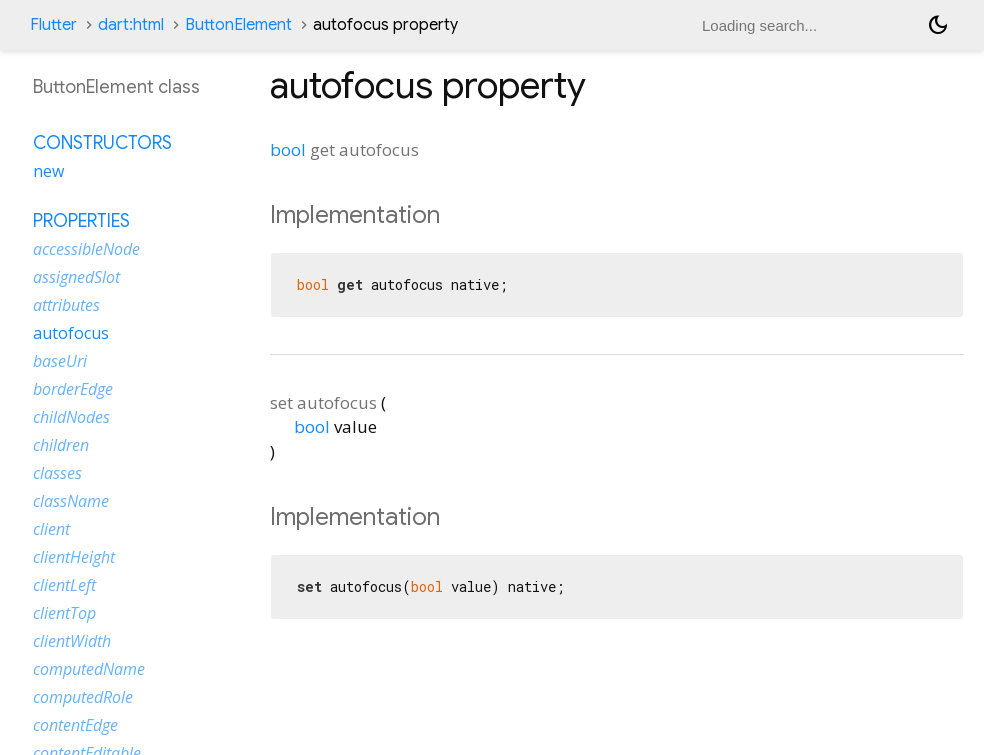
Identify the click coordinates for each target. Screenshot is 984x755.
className (71, 501)
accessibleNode (86, 249)
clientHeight (74, 557)
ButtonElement (238, 25)
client (51, 529)
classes (57, 473)
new (48, 171)
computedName (89, 669)
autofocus (71, 333)
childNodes (71, 417)
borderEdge (73, 389)
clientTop (64, 613)
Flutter (53, 25)
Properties (81, 221)
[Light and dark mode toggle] (938, 25)
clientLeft (64, 585)
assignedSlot (76, 277)
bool (288, 149)
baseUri (60, 361)
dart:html (131, 25)
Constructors (102, 143)
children (61, 445)
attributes (66, 305)
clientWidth (72, 641)
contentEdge (75, 725)
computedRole (83, 697)
